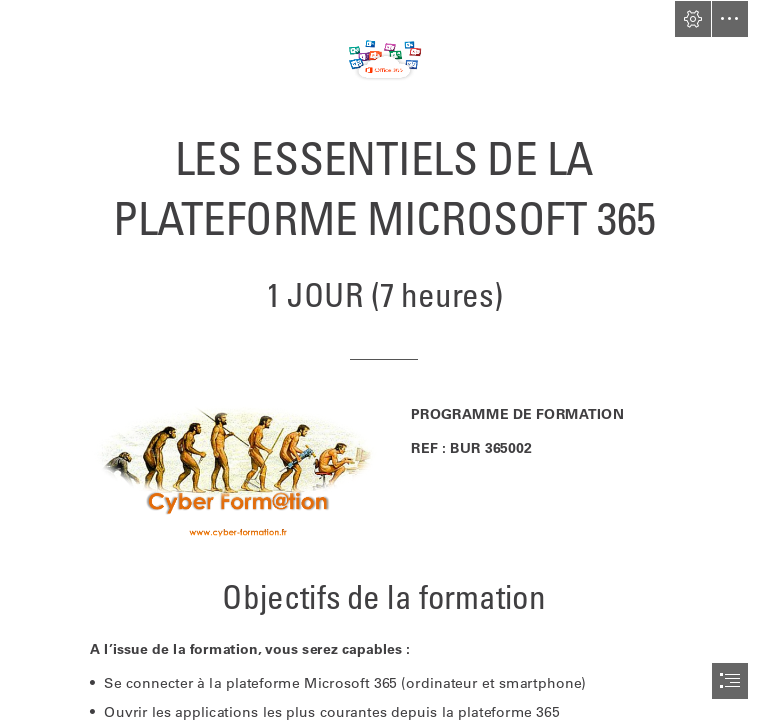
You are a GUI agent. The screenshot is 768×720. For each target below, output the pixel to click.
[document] (384, 360)
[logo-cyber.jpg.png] (237, 473)
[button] (693, 19)
